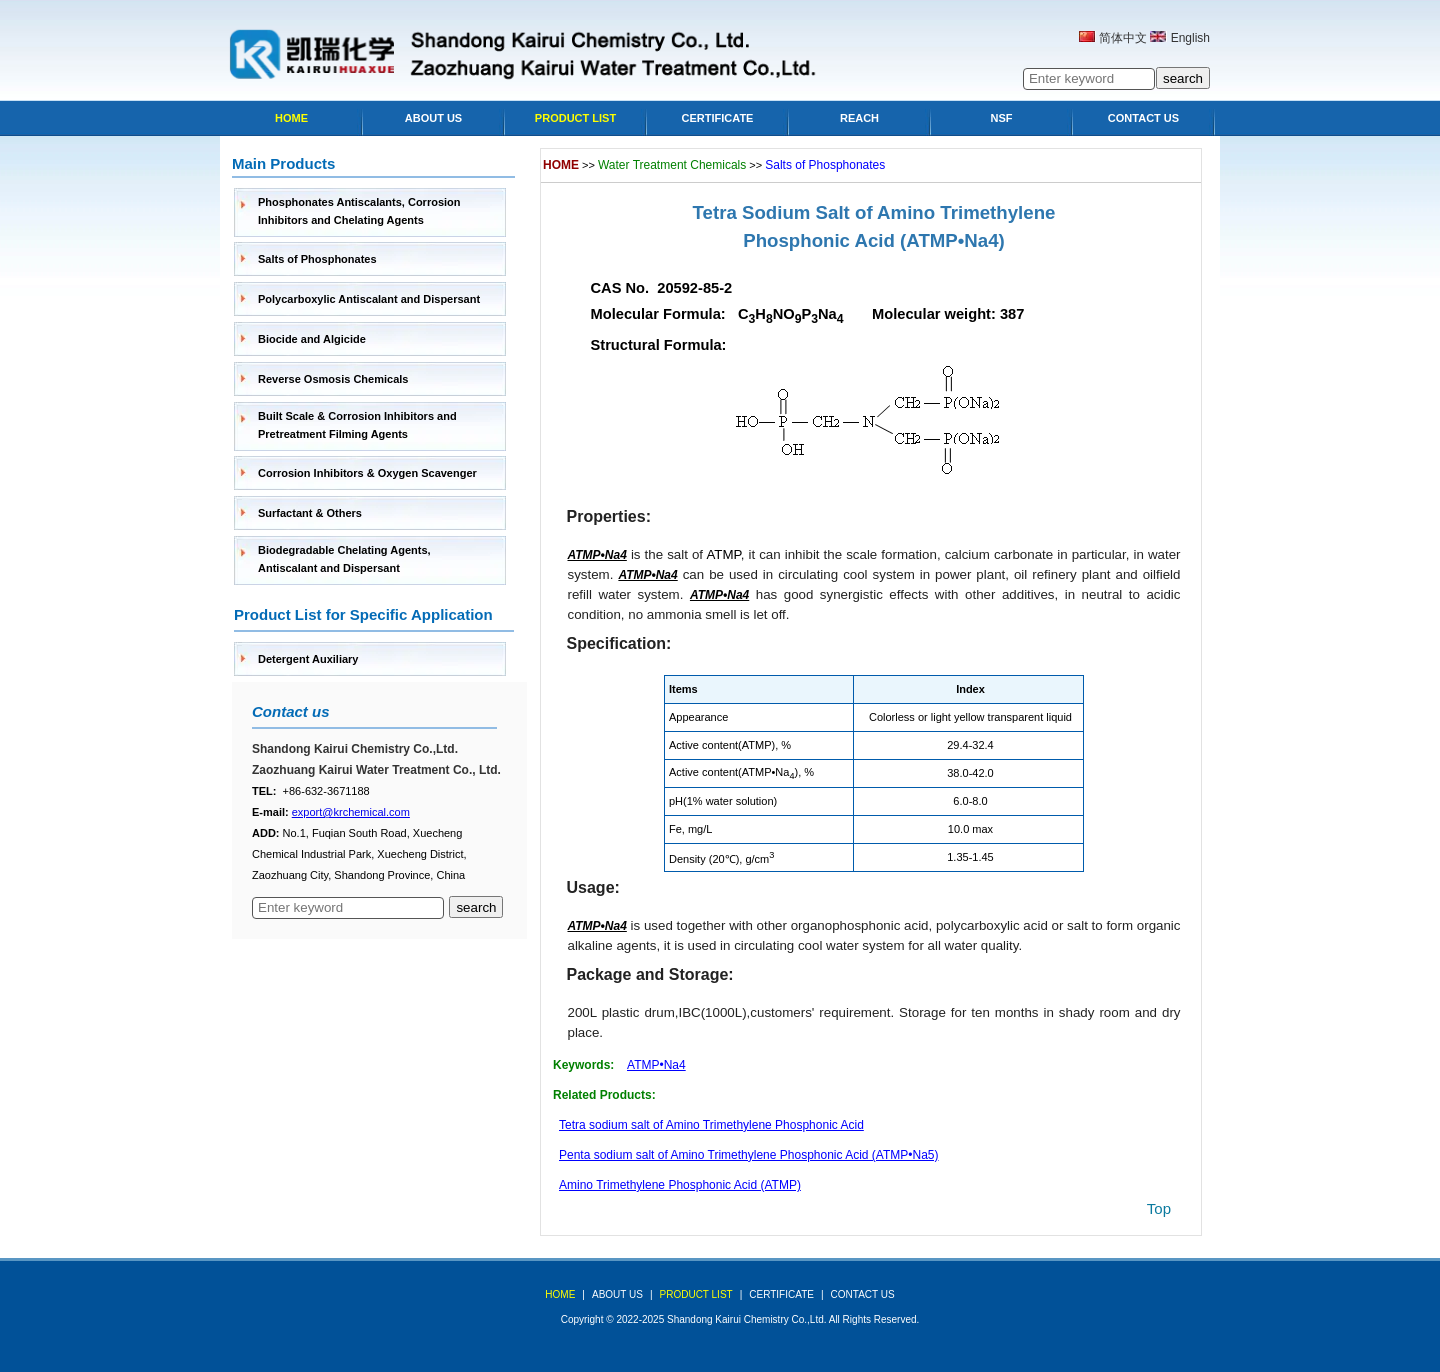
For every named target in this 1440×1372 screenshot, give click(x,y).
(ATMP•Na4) (952, 240)
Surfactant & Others (310, 513)
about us (617, 1294)
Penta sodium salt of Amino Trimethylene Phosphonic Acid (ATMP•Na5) (749, 1155)
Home (291, 118)
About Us (433, 118)
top (1159, 1208)
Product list (575, 118)
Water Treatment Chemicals (672, 165)
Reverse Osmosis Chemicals (333, 379)
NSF (1002, 118)
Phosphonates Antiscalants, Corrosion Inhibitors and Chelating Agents (359, 211)
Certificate (718, 118)
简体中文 (1123, 38)
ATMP (723, 554)
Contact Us (1143, 118)
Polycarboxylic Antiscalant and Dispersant (369, 299)
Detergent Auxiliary (308, 659)
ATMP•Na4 (656, 1065)
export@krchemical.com (351, 812)
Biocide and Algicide (312, 339)
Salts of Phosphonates (317, 259)
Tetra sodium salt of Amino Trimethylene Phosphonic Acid (711, 1125)
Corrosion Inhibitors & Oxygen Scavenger (367, 473)
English (1190, 38)
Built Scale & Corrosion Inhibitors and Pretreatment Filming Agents (357, 425)
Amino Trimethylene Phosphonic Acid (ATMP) (680, 1185)
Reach (859, 118)
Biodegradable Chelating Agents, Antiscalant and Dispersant (344, 559)
